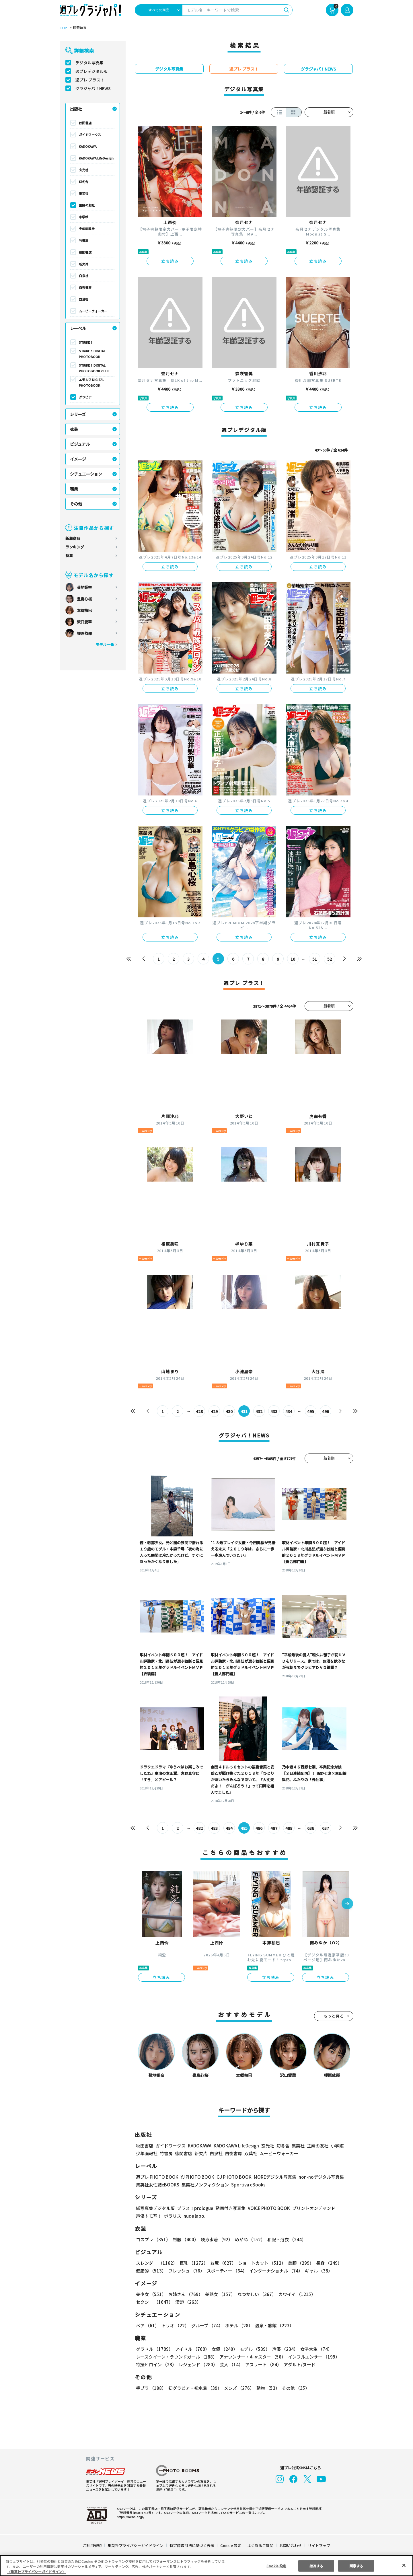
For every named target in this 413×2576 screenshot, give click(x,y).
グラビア (85, 397)
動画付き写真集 (230, 2208)
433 (274, 1411)
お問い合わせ (290, 2545)
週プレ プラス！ (89, 80)
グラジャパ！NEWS (92, 88)
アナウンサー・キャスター (252, 2357)
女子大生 (313, 2349)
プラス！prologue (194, 2208)
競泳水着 (215, 2239)
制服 (184, 2239)
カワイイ (294, 2294)
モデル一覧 (105, 644)
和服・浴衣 (285, 2239)
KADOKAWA (88, 146)
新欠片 (83, 264)
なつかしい (255, 2294)
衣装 (74, 429)
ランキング (74, 547)
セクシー (333, 2294)
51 (314, 959)
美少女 (150, 2294)
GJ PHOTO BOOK (231, 2177)
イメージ (78, 459)
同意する (356, 2565)
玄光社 (83, 170)
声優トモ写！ (149, 2216)
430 (229, 1411)
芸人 (230, 2364)
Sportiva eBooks (246, 2185)
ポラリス (172, 2216)
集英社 (83, 193)
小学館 (83, 217)
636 (310, 1828)
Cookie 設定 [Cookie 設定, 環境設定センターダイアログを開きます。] (276, 2565)
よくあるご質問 (260, 2545)
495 (310, 1411)
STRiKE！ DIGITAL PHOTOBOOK (92, 354)
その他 (76, 504)
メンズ (238, 2388)
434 (289, 1411)
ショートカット (260, 2263)
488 (289, 1828)
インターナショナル (274, 2271)
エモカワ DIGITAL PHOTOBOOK (91, 382)
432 (259, 1411)
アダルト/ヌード (298, 2364)
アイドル (192, 2349)
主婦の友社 (87, 205)
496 (325, 1411)
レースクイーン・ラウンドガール (176, 2357)
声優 (282, 2349)
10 (293, 959)
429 (214, 1411)
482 (199, 1828)
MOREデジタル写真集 (272, 2177)
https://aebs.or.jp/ (130, 2517)
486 (259, 1828)
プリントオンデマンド (311, 2208)
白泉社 (83, 275)
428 (199, 1411)
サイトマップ (318, 2545)
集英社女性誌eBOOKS (157, 2185)
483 (214, 1828)
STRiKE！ (86, 342)
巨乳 (193, 2263)
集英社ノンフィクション (204, 2185)
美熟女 (219, 2294)
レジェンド (197, 2364)
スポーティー (226, 2271)
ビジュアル (80, 444)
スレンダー (156, 2263)
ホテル (238, 2325)
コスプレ (153, 2239)
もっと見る (334, 2016)
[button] (347, 1904)
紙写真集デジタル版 (155, 2208)
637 (325, 1828)
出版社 (76, 109)
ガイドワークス (90, 134)
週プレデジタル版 (91, 71)
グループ (206, 2325)
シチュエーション (86, 474)
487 (274, 1828)
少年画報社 (87, 228)
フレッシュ (186, 2271)
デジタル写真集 (89, 62)
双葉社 (83, 299)
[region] (206, 2565)
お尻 (221, 2263)
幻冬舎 (83, 181)
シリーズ (78, 414)
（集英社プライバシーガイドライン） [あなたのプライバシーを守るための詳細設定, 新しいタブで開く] (36, 2571)
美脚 (298, 2263)
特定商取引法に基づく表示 (192, 2545)
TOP (63, 28)
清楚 (148, 2302)
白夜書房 (85, 287)
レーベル (78, 328)
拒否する (316, 2565)
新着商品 (72, 538)
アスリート (262, 2364)
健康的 (150, 2271)
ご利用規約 (92, 2545)
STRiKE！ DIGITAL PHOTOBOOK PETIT (94, 368)
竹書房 (83, 240)
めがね (248, 2239)
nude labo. (194, 2216)
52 (329, 959)
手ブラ (150, 2388)
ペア (147, 2325)
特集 (69, 555)
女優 (223, 2349)
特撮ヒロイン (156, 2364)
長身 (325, 2263)
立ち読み (170, 261)
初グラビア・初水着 (194, 2388)
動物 (266, 2388)
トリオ (174, 2325)
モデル (253, 2349)
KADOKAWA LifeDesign (96, 158)
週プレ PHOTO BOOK (156, 2177)
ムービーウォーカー (93, 311)
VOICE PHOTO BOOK (267, 2208)
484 (229, 1828)
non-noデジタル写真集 (317, 2177)
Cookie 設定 (231, 2545)
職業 (74, 489)
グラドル (154, 2349)
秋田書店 (85, 122)
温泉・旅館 (273, 2325)
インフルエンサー (312, 2357)
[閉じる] (404, 2565)
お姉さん (185, 2294)
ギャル (317, 2271)
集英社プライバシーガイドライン (136, 2545)
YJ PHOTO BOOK (196, 2177)
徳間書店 (85, 252)
